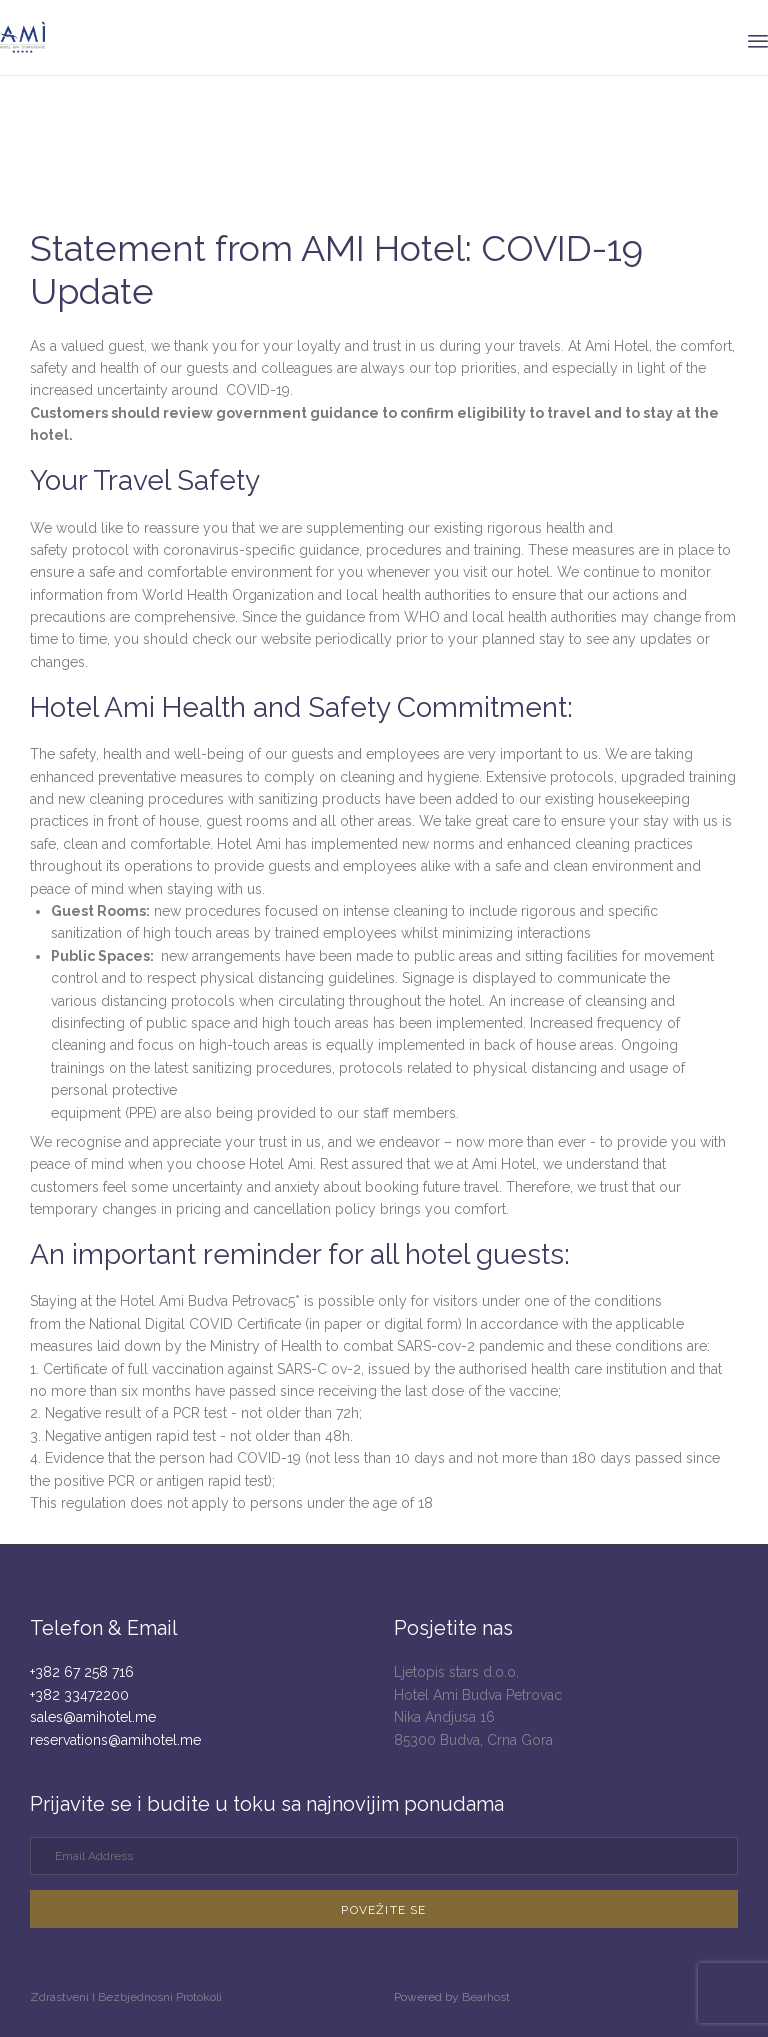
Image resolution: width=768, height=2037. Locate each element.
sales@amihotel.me (93, 1717)
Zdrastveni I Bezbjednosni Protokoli (126, 1997)
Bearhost (486, 1997)
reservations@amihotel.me (115, 1740)
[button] (384, 1909)
